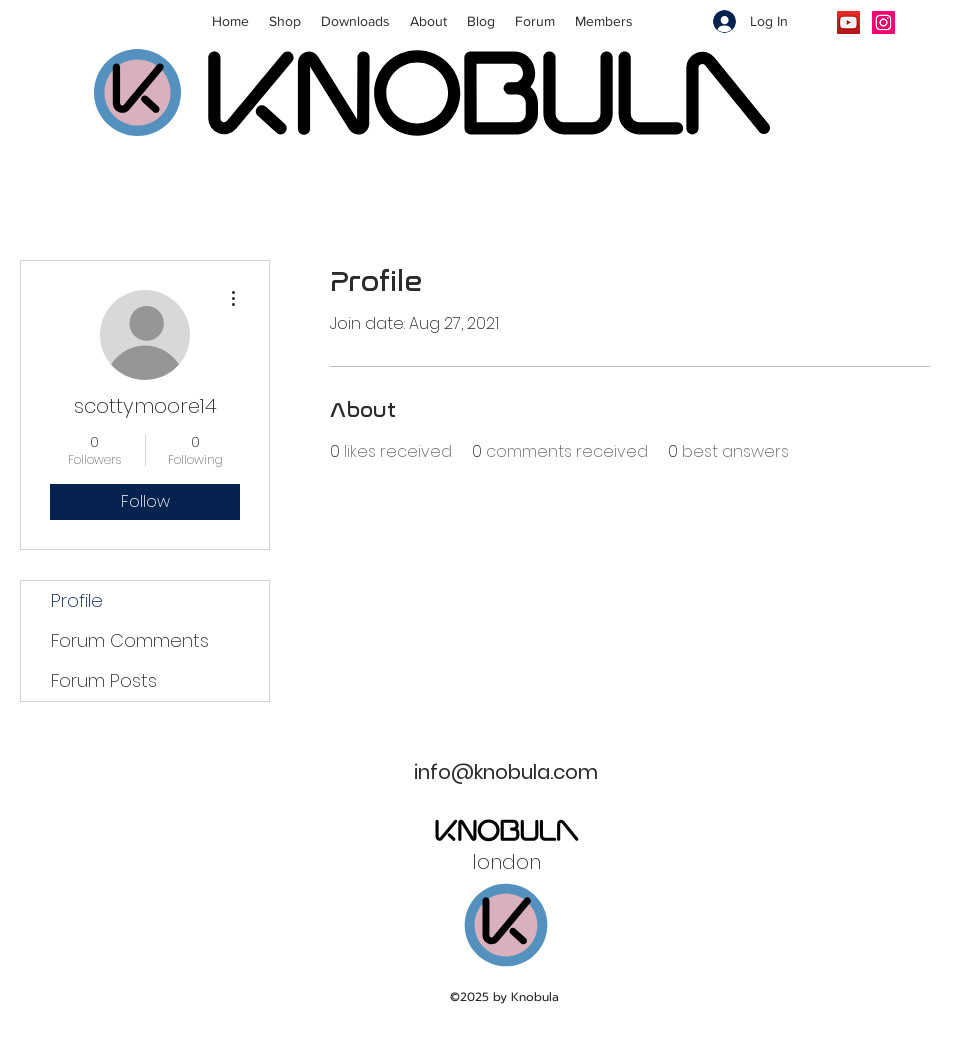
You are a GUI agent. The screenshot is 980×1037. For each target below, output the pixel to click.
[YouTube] (848, 22)
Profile (77, 600)
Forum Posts (104, 680)
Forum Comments (130, 640)
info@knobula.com (506, 772)
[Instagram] (883, 22)
